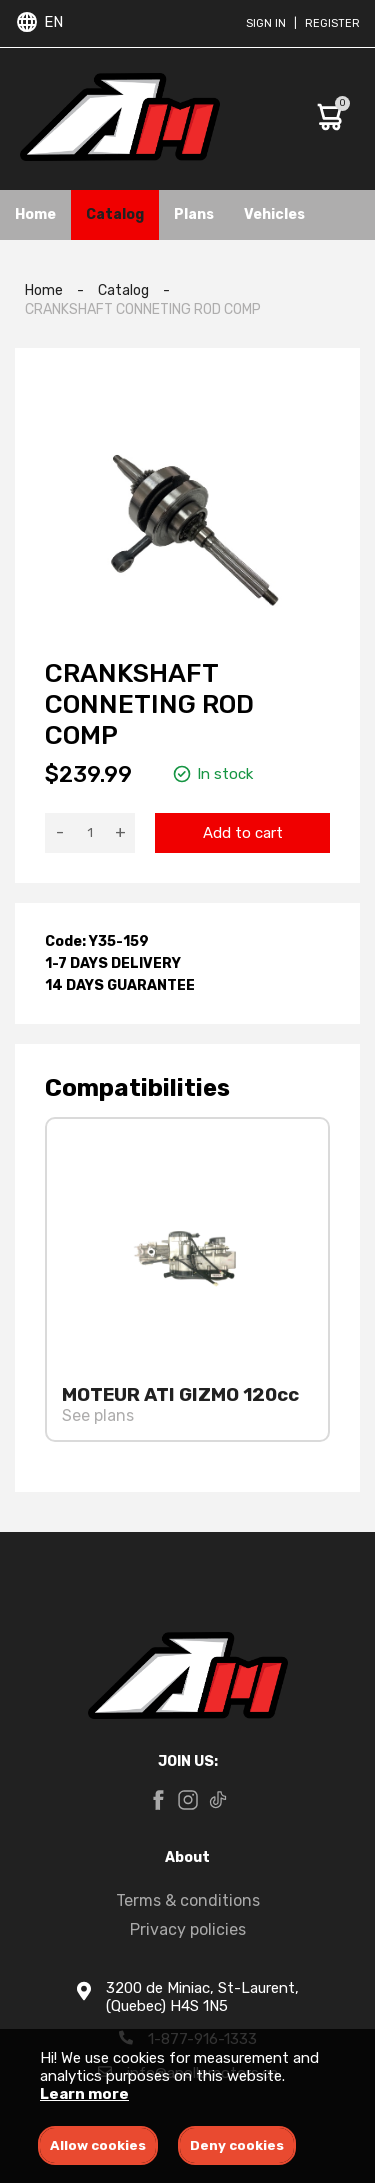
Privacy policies (188, 1929)
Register (332, 23)
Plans (194, 214)
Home (35, 214)
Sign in (266, 23)
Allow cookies (98, 2145)
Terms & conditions (188, 1900)
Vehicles (274, 214)
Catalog (115, 214)
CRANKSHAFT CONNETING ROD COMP (143, 309)
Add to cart (243, 833)
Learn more (84, 2094)
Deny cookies (237, 2145)
